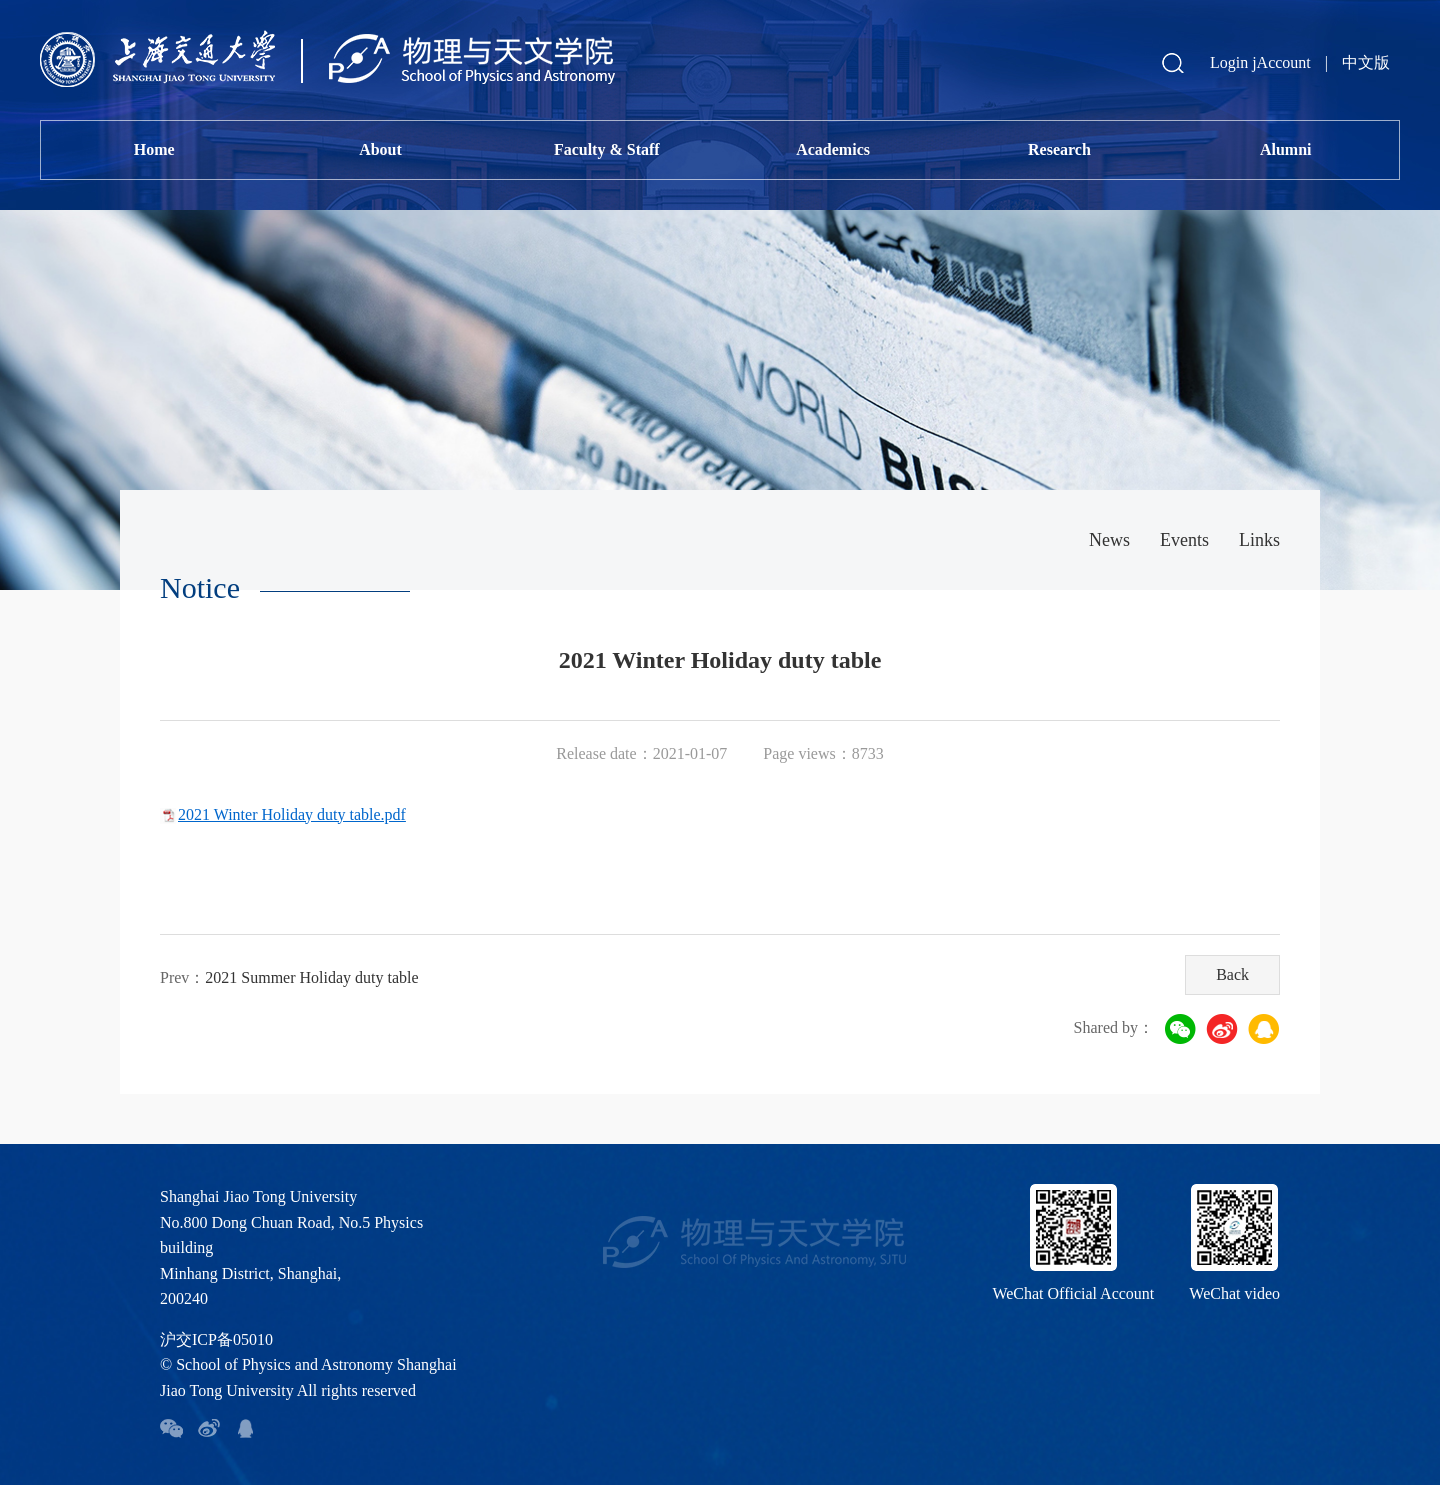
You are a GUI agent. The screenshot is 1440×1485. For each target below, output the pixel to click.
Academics (833, 149)
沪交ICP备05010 (216, 1339)
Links (1259, 540)
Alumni (1286, 149)
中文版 (1366, 62)
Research (1059, 149)
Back (1232, 974)
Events (1184, 540)
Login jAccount (1260, 62)
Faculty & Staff (607, 149)
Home (154, 149)
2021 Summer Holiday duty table (311, 977)
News (1109, 540)
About (380, 149)
